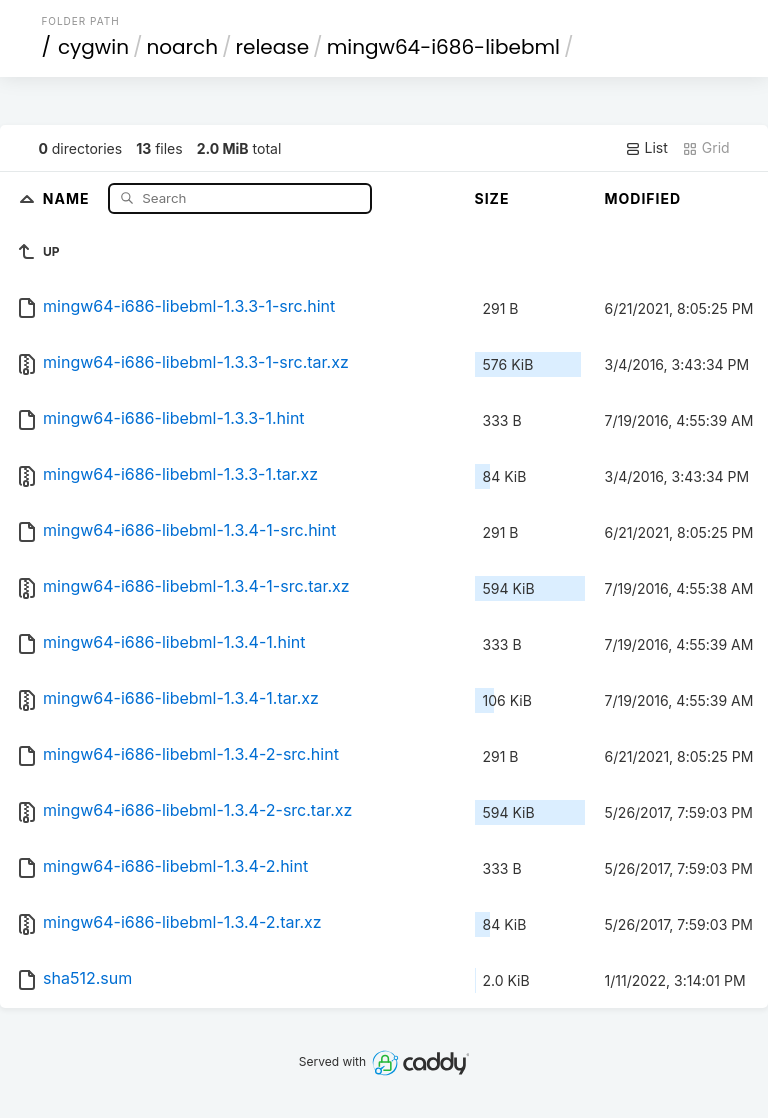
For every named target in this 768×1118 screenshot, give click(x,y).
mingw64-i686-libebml (443, 47)
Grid (706, 148)
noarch (183, 47)
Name (68, 197)
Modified (643, 198)
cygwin (93, 47)
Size (492, 198)
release (273, 47)
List (646, 148)
